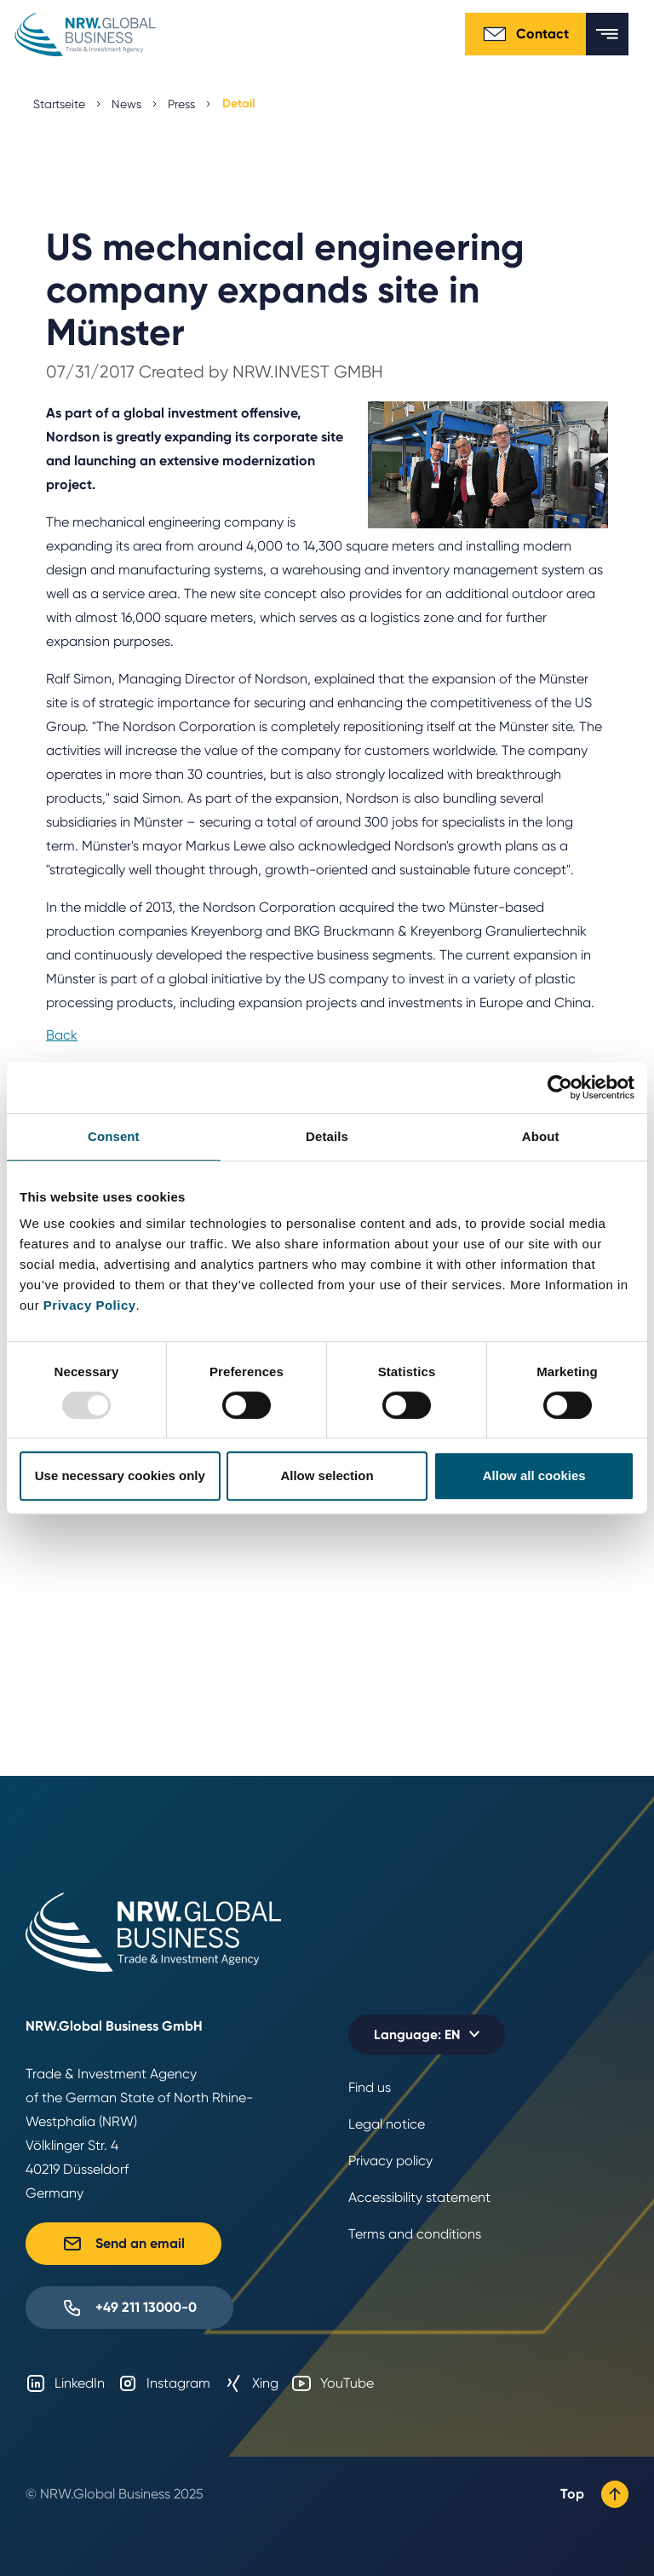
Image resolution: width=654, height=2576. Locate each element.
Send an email (123, 2243)
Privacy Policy (89, 1305)
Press (181, 104)
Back (61, 1035)
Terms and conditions (414, 2234)
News (126, 104)
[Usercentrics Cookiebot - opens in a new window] (559, 1087)
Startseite (59, 104)
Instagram (164, 2383)
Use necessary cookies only (120, 1475)
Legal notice (386, 2124)
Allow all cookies (534, 1475)
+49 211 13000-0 (129, 2307)
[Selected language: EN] (426, 2034)
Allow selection (326, 1475)
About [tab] (540, 1136)
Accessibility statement (419, 2197)
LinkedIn (65, 2383)
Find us (369, 2087)
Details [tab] (327, 1136)
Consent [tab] (114, 1136)
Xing (250, 2383)
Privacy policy (390, 2160)
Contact (525, 34)
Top (594, 2494)
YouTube (332, 2383)
